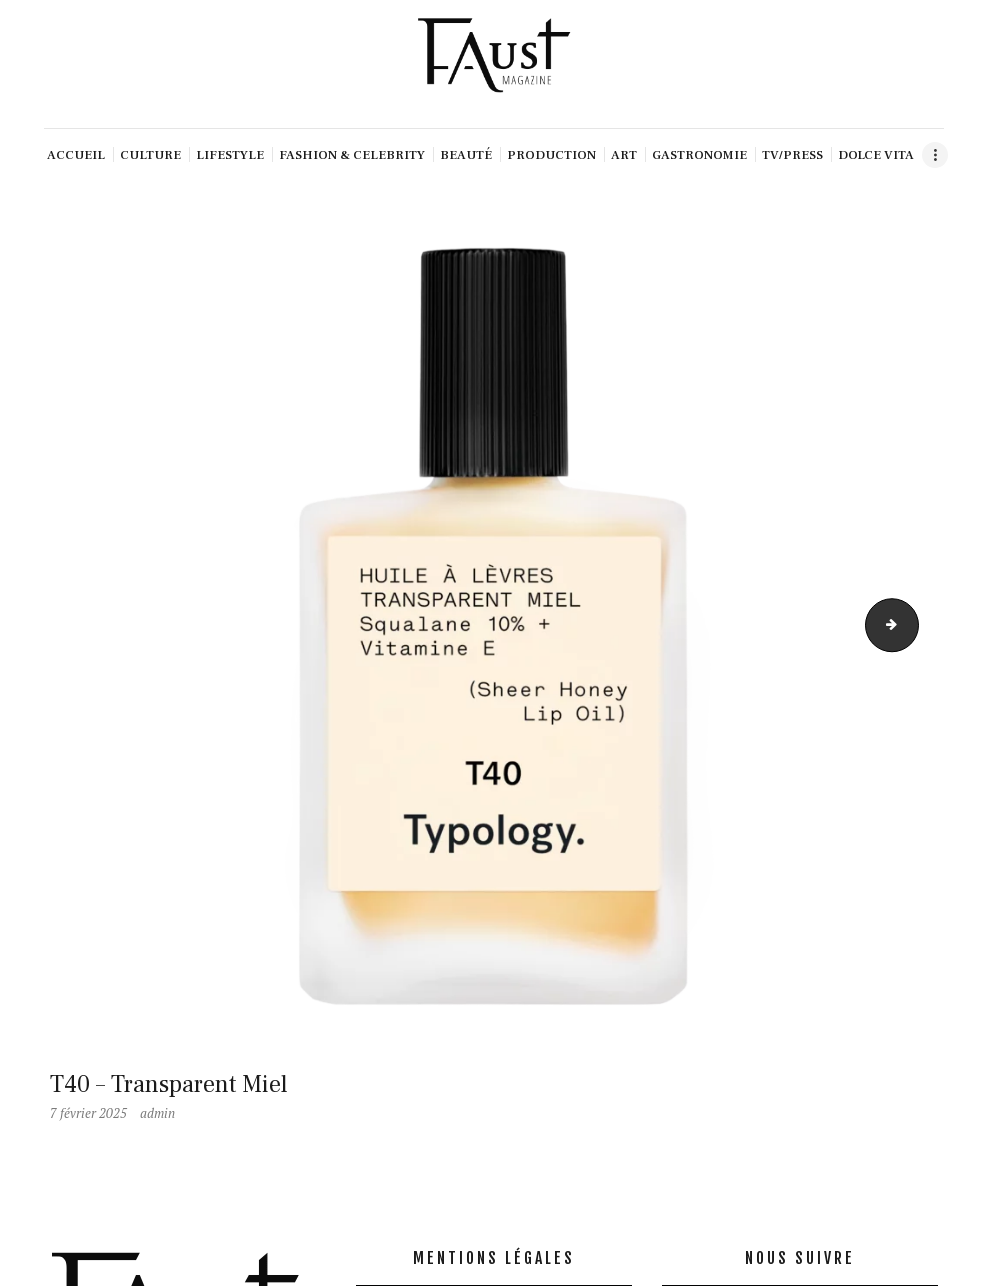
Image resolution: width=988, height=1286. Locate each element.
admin (157, 1113)
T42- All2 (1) (912, 625)
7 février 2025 (88, 1113)
